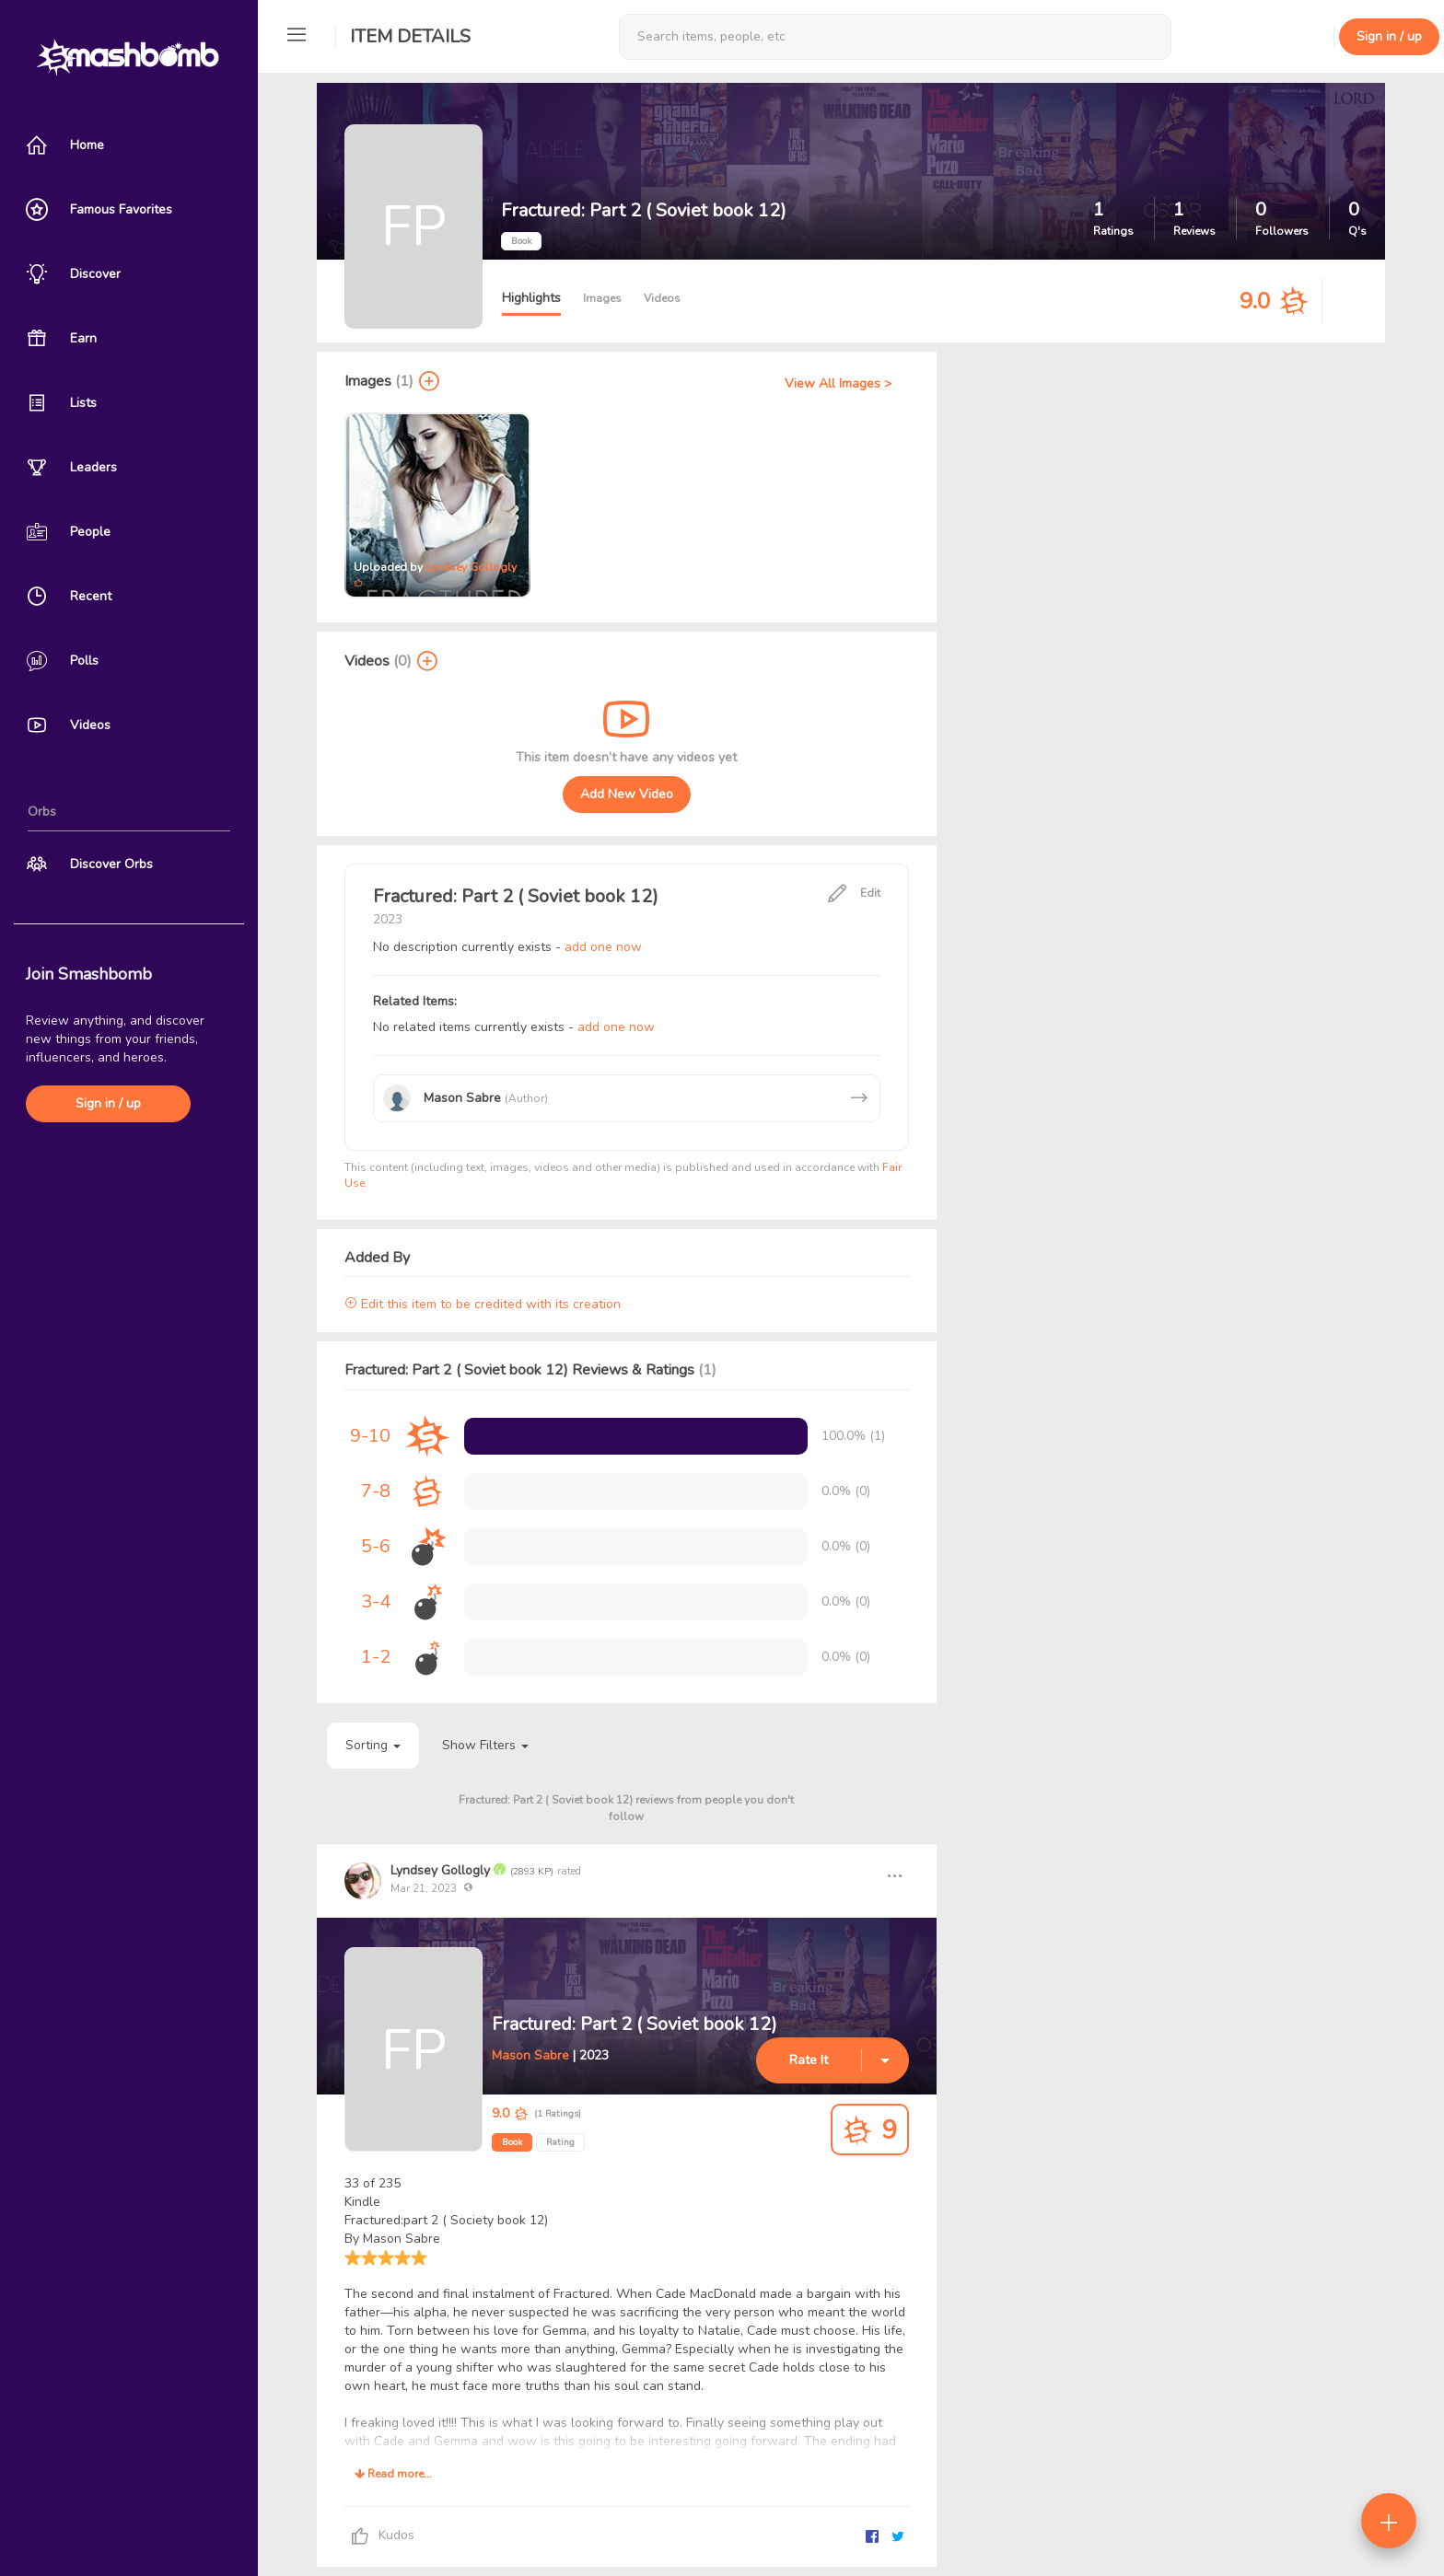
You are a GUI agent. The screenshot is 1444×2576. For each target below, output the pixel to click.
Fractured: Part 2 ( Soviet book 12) (634, 2024)
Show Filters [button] (485, 1745)
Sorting (373, 1745)
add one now (603, 947)
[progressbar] (636, 1436)
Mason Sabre (530, 2055)
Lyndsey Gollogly (471, 567)
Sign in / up (108, 1103)
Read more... (393, 2473)
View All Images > (838, 383)
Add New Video (626, 794)
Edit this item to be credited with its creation (482, 1304)
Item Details (410, 36)
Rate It (808, 2060)
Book (512, 2142)
